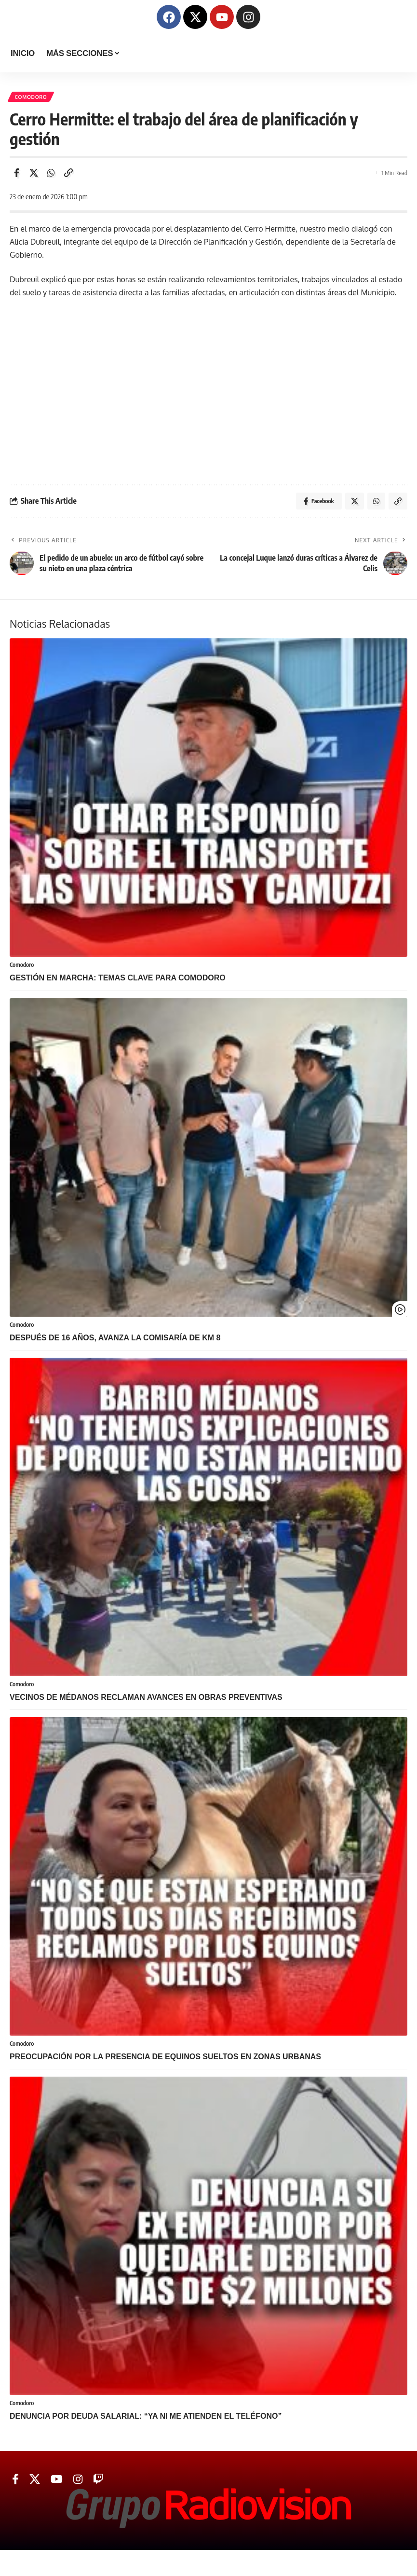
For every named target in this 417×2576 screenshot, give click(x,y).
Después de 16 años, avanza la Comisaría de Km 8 (115, 1342)
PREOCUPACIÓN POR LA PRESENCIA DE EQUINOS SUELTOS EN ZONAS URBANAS (165, 2062)
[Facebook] (15, 2485)
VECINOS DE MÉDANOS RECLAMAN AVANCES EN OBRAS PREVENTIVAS (146, 1702)
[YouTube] (56, 2485)
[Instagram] (78, 2485)
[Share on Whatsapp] (51, 174)
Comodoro (31, 97)
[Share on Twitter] (33, 174)
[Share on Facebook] (16, 174)
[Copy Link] (68, 174)
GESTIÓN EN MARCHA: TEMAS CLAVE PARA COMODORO (118, 982)
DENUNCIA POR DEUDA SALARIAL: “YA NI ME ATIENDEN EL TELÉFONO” (146, 2423)
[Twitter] (34, 2485)
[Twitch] (98, 2485)
